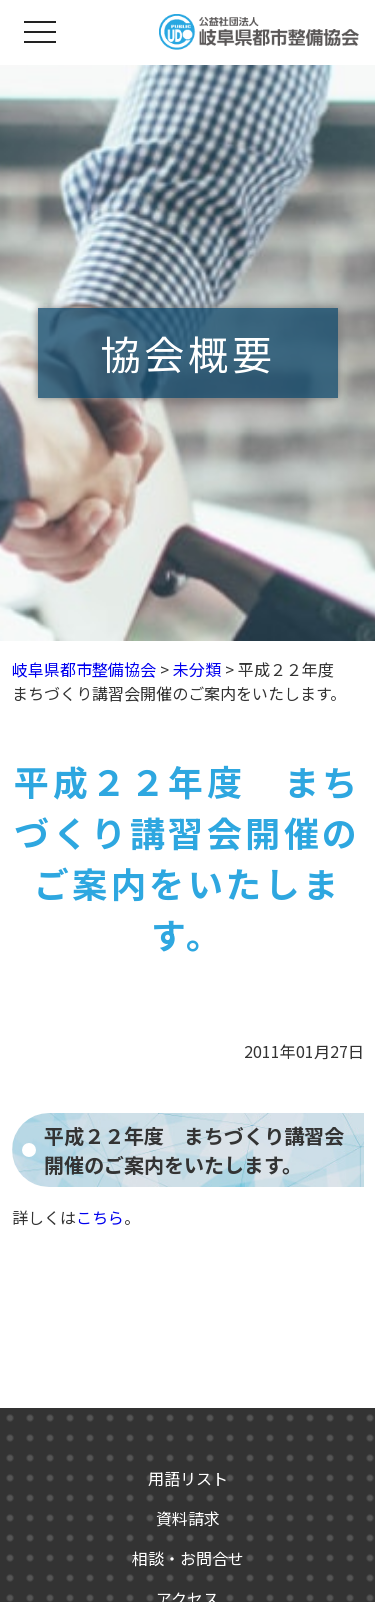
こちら (100, 1217)
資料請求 (188, 1518)
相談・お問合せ (188, 1558)
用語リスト (188, 1478)
